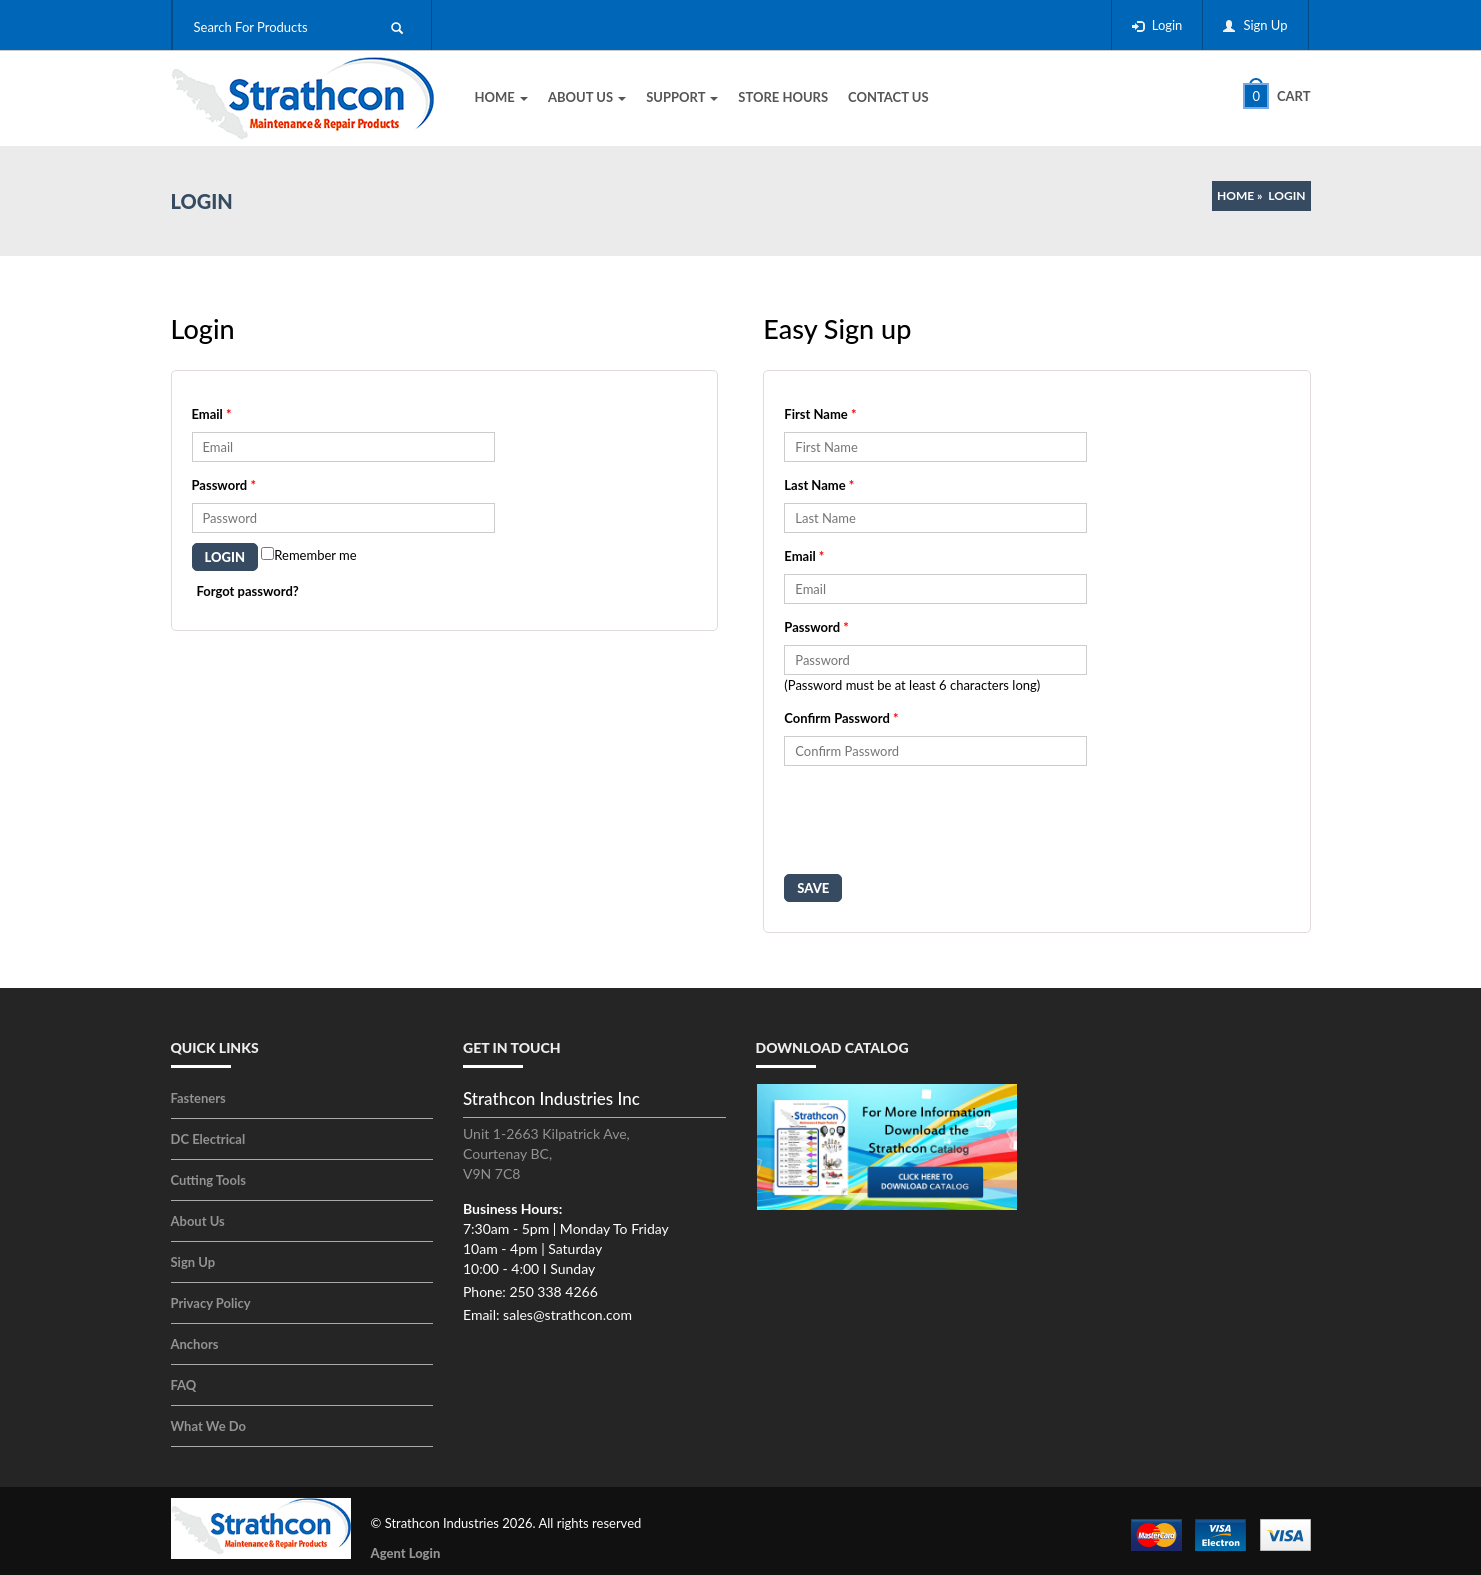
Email (212, 414)
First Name (820, 414)
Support (682, 97)
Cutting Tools (208, 1180)
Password (224, 485)
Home (501, 97)
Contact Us (888, 97)
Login (1167, 25)
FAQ (184, 1385)
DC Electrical (208, 1139)
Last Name (819, 485)
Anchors (195, 1344)
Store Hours (783, 97)
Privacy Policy (211, 1303)
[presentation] (936, 825)
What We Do (209, 1426)
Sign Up (1265, 25)
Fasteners (198, 1098)
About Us (587, 97)
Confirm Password (841, 718)
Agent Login (406, 1553)
